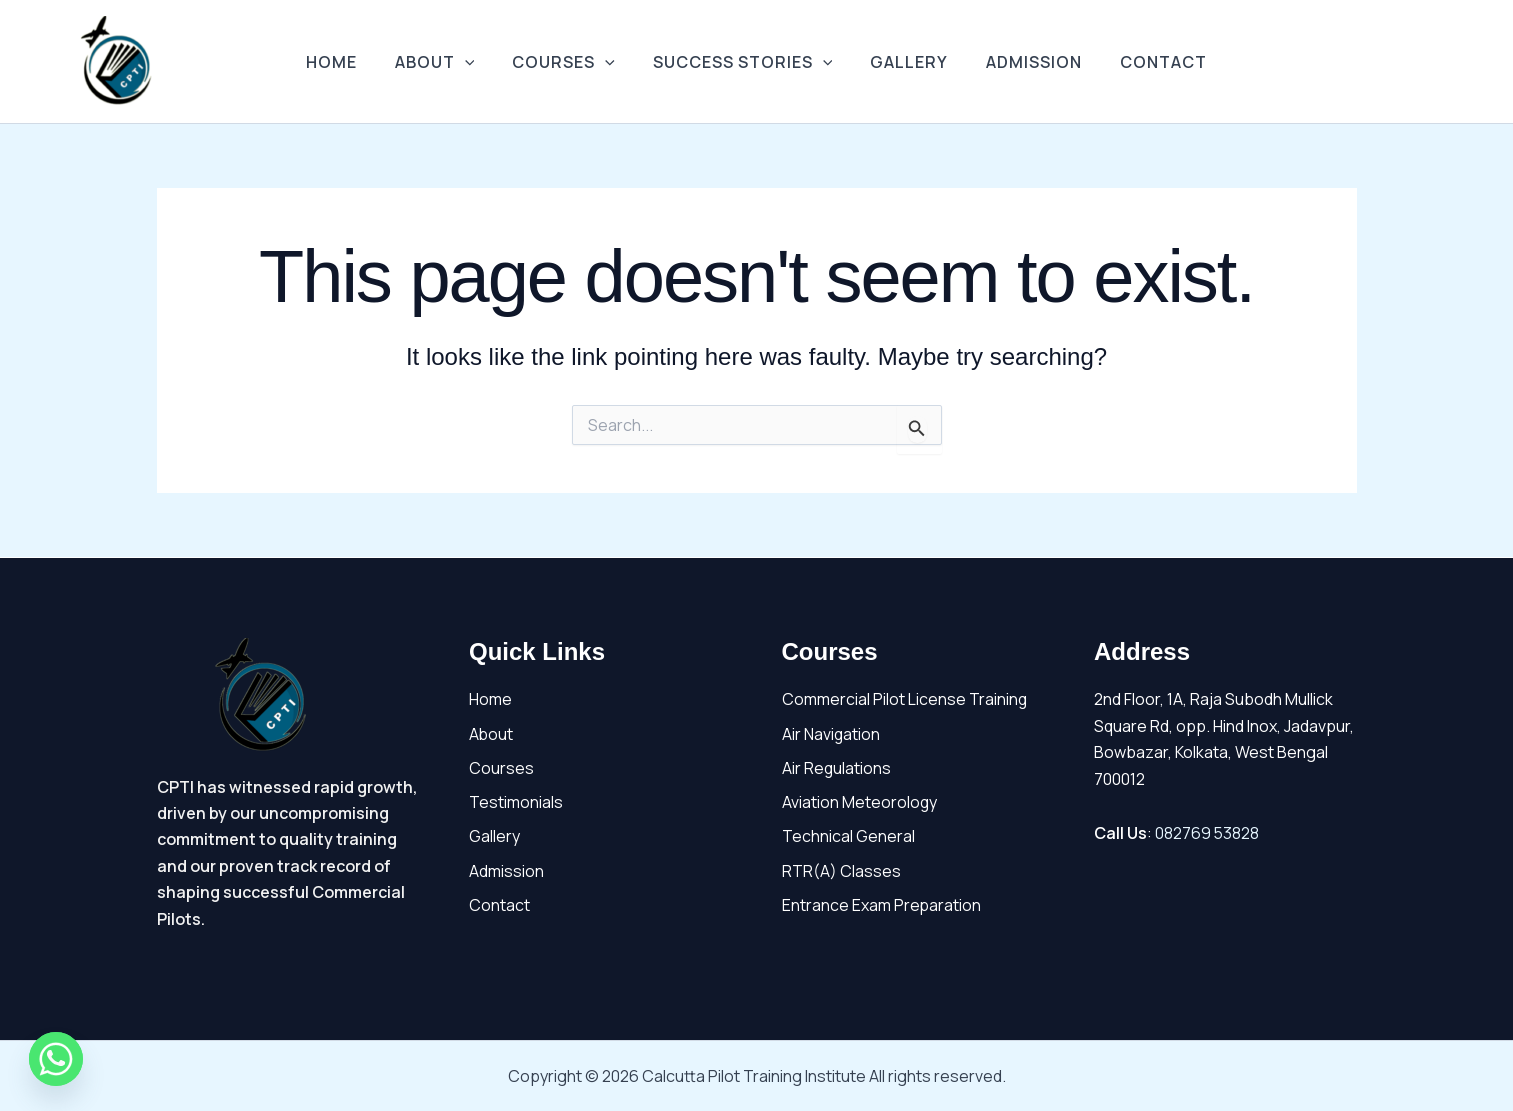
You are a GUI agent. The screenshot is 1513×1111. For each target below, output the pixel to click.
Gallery (903, 62)
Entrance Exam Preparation (882, 906)
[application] (477, 62)
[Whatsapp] (56, 1059)
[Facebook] (1409, 63)
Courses (569, 62)
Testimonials (516, 803)
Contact (1145, 62)
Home (349, 62)
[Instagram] (1469, 63)
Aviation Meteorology (860, 803)
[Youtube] (1439, 63)
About (447, 62)
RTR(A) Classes (841, 871)
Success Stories (743, 62)
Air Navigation (831, 734)
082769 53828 (1207, 833)
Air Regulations (837, 768)
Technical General (848, 837)
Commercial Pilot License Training (905, 699)
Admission (1022, 62)
